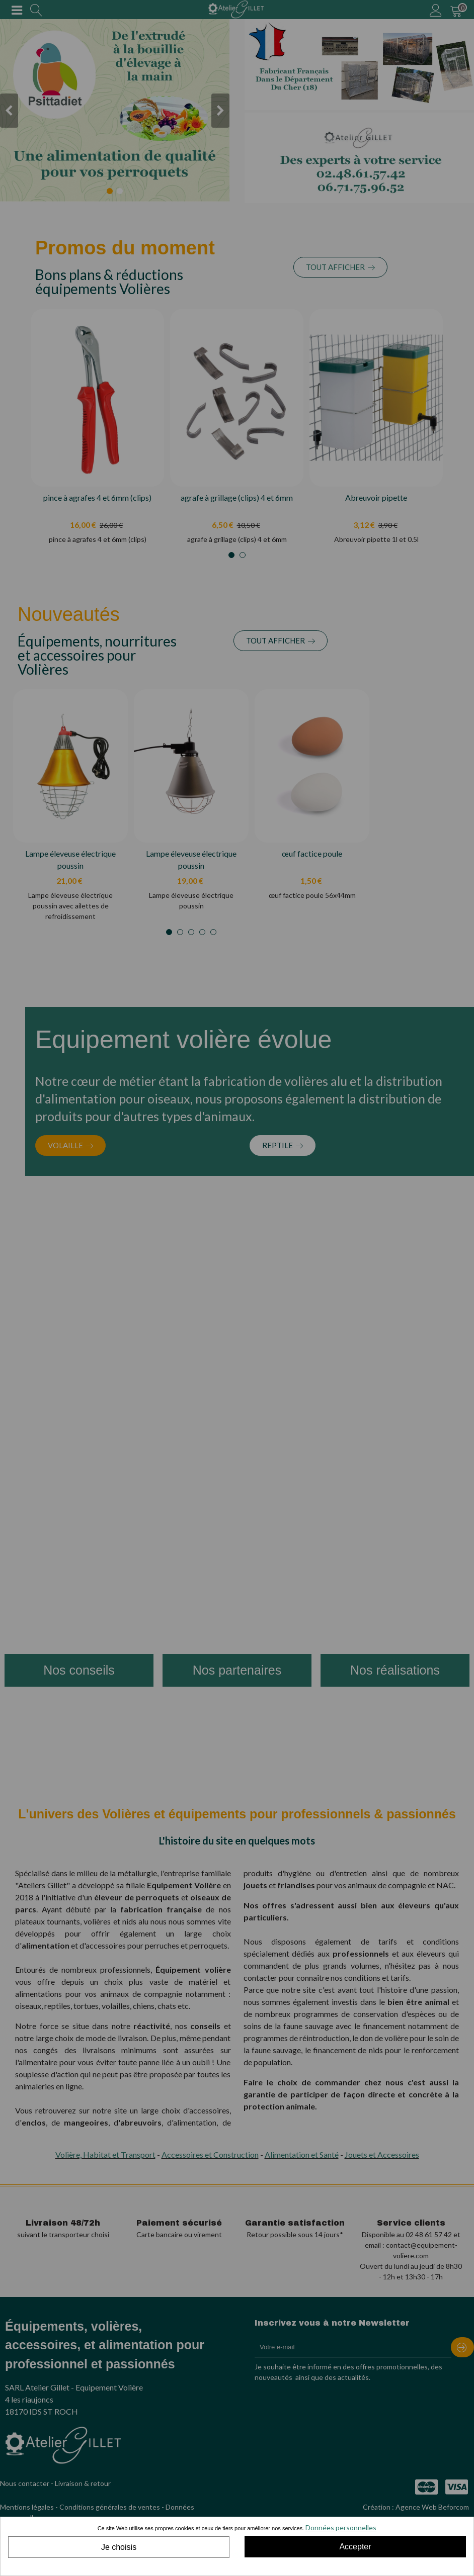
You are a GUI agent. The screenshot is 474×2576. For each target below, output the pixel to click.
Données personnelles (340, 2527)
